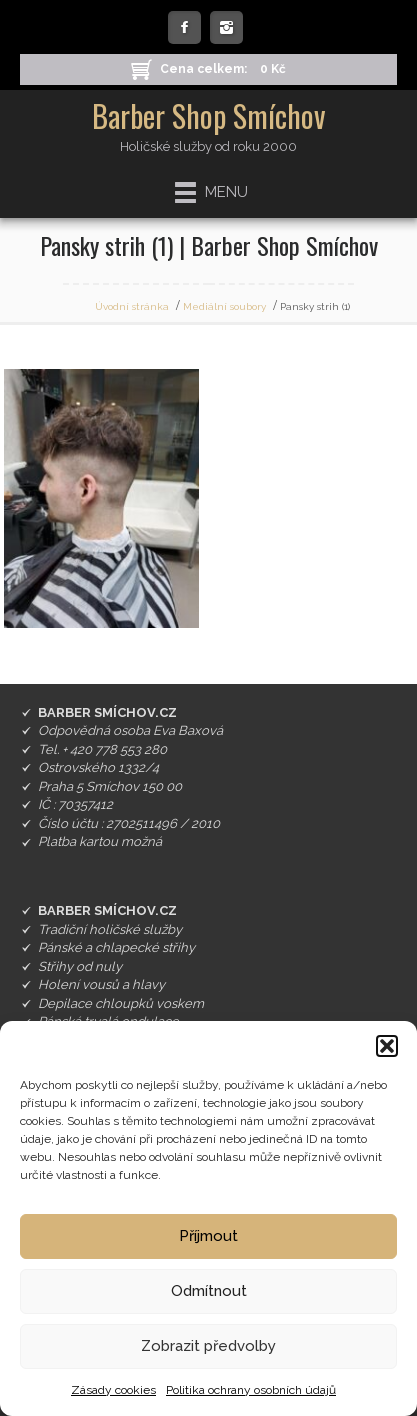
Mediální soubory (224, 306)
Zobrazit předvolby (208, 1346)
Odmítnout (209, 1291)
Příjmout (208, 1236)
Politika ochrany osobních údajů (251, 1390)
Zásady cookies (113, 1390)
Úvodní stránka (132, 306)
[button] (387, 1046)
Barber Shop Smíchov (209, 115)
